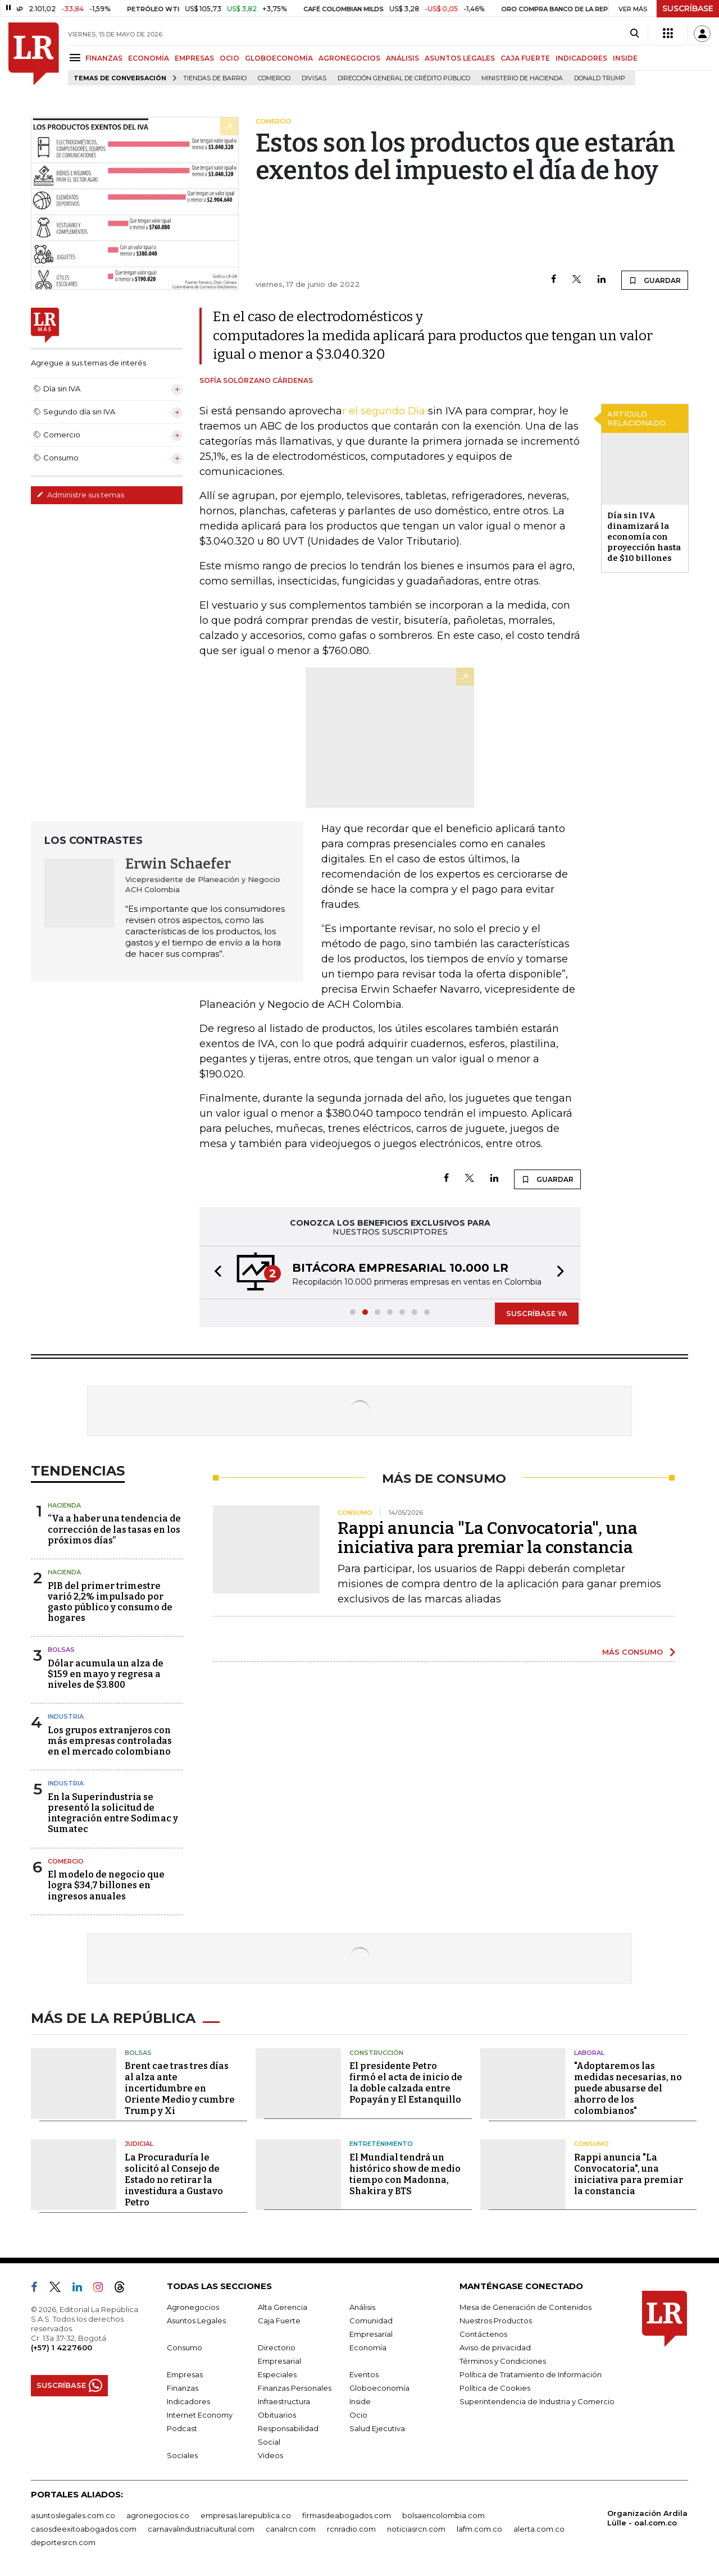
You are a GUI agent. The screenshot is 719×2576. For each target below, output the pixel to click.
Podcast (182, 2428)
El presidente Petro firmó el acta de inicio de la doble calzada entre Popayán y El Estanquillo (405, 2083)
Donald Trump (599, 78)
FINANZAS (103, 58)
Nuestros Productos (495, 2320)
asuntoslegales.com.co (73, 2515)
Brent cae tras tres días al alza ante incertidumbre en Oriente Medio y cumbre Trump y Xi (180, 2088)
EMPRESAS (194, 58)
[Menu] (76, 57)
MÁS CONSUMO (632, 1651)
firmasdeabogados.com (346, 2515)
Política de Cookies (494, 2387)
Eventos (364, 2374)
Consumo (591, 2144)
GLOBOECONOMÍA (279, 58)
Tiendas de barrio (215, 78)
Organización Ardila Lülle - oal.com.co (647, 2518)
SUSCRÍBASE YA (536, 1313)
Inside (360, 2401)
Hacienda (64, 1505)
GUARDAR (655, 280)
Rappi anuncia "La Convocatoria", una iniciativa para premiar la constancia (488, 1538)
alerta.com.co (539, 2528)
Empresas (185, 2374)
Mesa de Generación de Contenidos (525, 2307)
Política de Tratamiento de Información (530, 2374)
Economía (367, 2347)
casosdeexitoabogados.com (83, 2528)
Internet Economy (200, 2414)
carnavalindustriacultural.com (201, 2528)
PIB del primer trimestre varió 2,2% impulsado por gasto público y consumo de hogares (110, 1602)
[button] (214, 1272)
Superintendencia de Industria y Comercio (537, 2401)
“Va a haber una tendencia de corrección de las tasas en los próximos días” (114, 1529)
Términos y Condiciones (502, 2360)
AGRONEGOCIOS (349, 58)
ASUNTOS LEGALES (460, 58)
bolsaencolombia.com (443, 2515)
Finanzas (182, 2387)
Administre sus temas (80, 494)
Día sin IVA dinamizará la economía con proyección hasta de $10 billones (644, 536)
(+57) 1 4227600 (61, 2347)
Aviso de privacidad (495, 2347)
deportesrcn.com (63, 2542)
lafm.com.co (479, 2528)
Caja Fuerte (279, 2320)
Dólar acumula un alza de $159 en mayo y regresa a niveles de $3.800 (105, 1674)
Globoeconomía (379, 2387)
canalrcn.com (291, 2528)
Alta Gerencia (282, 2307)
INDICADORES (581, 58)
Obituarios (277, 2414)
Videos (270, 2455)
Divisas (314, 78)
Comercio (274, 78)
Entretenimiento (381, 2144)
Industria (66, 1716)
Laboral (589, 2053)
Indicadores (188, 2401)
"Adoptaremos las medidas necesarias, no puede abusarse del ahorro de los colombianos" (628, 2088)
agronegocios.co (157, 2515)
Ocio (358, 2414)
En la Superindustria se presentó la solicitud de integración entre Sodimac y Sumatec (113, 1813)
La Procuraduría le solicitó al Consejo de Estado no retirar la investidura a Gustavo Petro (174, 2180)
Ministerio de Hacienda (522, 78)
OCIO (229, 58)
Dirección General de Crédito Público (404, 78)
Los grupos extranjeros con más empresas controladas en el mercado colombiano (110, 1741)
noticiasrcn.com (416, 2528)
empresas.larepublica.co (246, 2515)
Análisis (362, 2307)
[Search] (634, 33)
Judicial (139, 2144)
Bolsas (61, 1650)
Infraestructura (284, 2401)
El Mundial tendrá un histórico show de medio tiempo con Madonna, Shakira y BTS (405, 2174)
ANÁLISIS (402, 58)
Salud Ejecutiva (377, 2428)
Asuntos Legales (196, 2320)
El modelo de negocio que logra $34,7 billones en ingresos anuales (106, 1885)
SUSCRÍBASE (687, 8)
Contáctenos (483, 2334)
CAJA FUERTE (525, 58)
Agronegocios (193, 2307)
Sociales (182, 2455)
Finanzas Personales (294, 2387)
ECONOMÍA (148, 58)
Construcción (376, 2053)
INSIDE (625, 58)
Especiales (277, 2374)
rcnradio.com (351, 2528)
